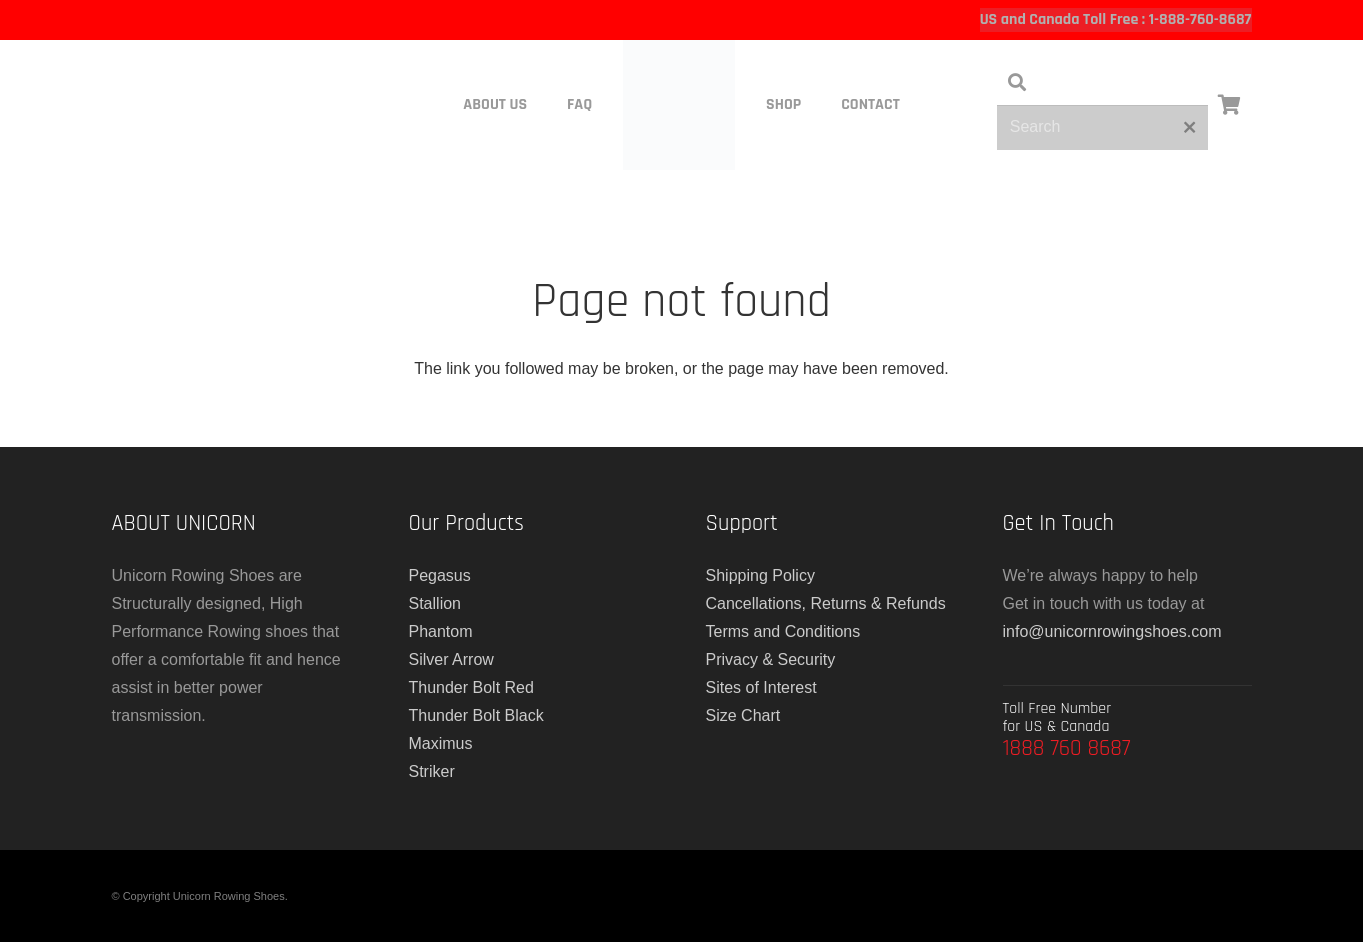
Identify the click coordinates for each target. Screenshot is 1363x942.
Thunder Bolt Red (471, 687)
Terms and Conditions (783, 631)
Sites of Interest (761, 687)
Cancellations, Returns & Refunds (826, 603)
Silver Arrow (451, 659)
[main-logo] (678, 105)
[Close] (1190, 127)
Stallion (435, 603)
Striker (432, 771)
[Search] (1102, 127)
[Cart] (1230, 105)
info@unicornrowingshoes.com (1112, 631)
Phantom (441, 631)
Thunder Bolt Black (476, 715)
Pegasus (440, 575)
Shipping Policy (760, 575)
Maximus (441, 743)
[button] (1017, 82)
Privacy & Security (771, 659)
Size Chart (743, 715)
